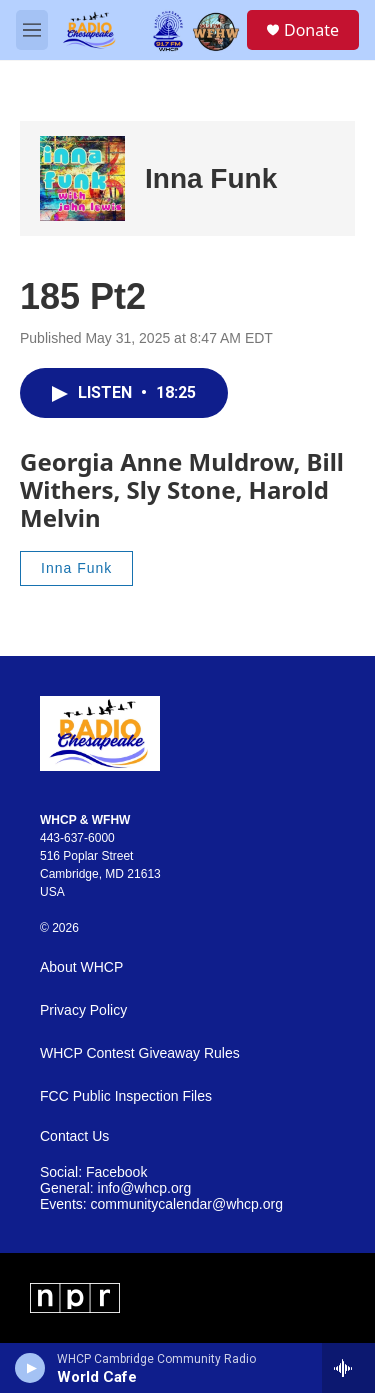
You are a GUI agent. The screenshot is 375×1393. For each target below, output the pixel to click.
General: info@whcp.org (115, 1188)
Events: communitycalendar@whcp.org (161, 1204)
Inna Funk (211, 178)
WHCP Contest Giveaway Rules (140, 1053)
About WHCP (81, 967)
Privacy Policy (83, 1010)
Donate (311, 30)
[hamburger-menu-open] (32, 30)
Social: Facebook (93, 1172)
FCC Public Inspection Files (126, 1096)
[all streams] (348, 1368)
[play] (30, 1368)
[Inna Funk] (82, 178)
